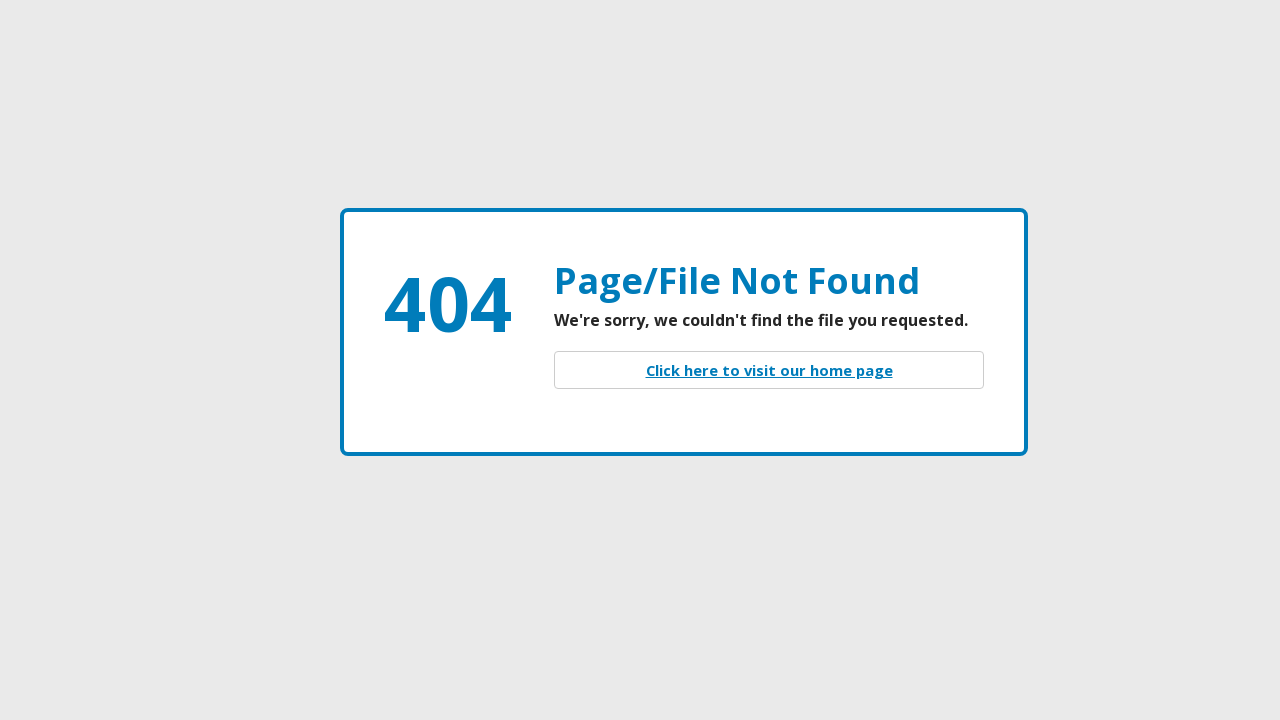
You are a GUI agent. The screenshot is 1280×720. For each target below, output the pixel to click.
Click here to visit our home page (769, 370)
